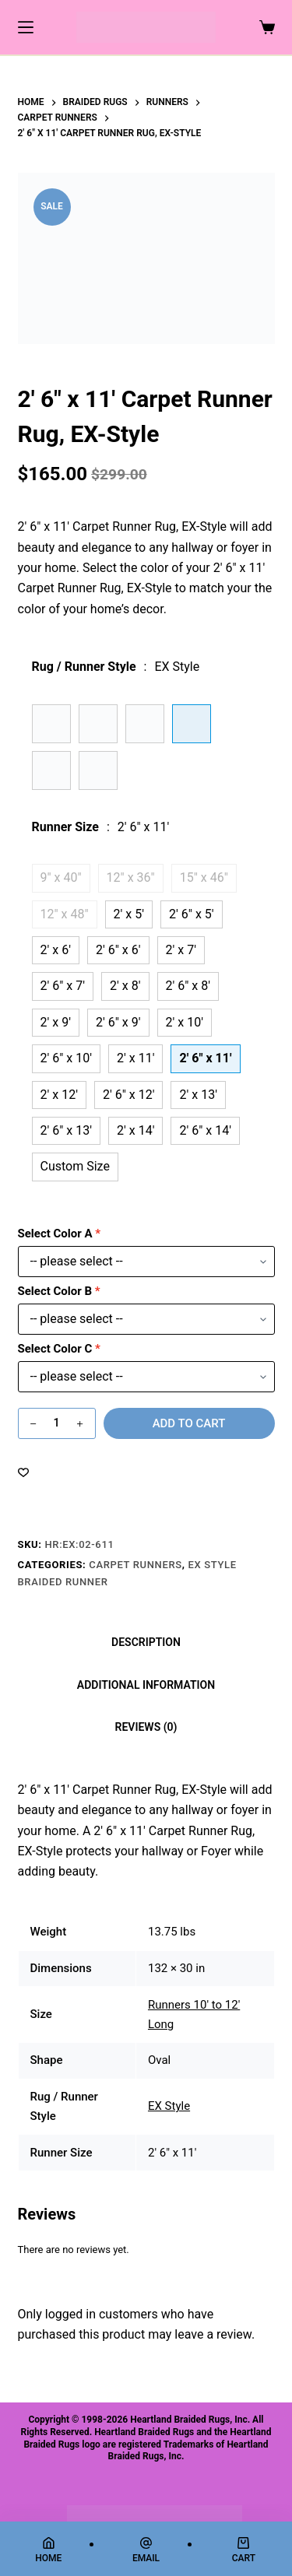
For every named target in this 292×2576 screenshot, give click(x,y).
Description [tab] (146, 1642)
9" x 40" (61, 877)
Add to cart (189, 1423)
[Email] (145, 2550)
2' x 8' (125, 985)
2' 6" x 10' (66, 1058)
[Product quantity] (57, 1423)
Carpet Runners (135, 1565)
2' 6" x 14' (205, 1130)
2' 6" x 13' (66, 1130)
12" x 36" (131, 877)
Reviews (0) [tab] (146, 1727)
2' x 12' (59, 1094)
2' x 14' (135, 1130)
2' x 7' (181, 949)
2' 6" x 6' (118, 949)
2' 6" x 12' (129, 1094)
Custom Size (75, 1166)
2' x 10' (184, 1022)
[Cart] (244, 2550)
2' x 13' (197, 1094)
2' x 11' (135, 1058)
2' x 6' (55, 949)
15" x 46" (204, 877)
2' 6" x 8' (188, 985)
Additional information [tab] (146, 1685)
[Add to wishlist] (23, 1471)
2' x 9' (55, 1022)
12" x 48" (64, 914)
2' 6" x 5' (191, 914)
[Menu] (25, 27)
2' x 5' (129, 914)
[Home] (48, 2550)
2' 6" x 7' (63, 985)
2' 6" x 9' (118, 1022)
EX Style (169, 2106)
